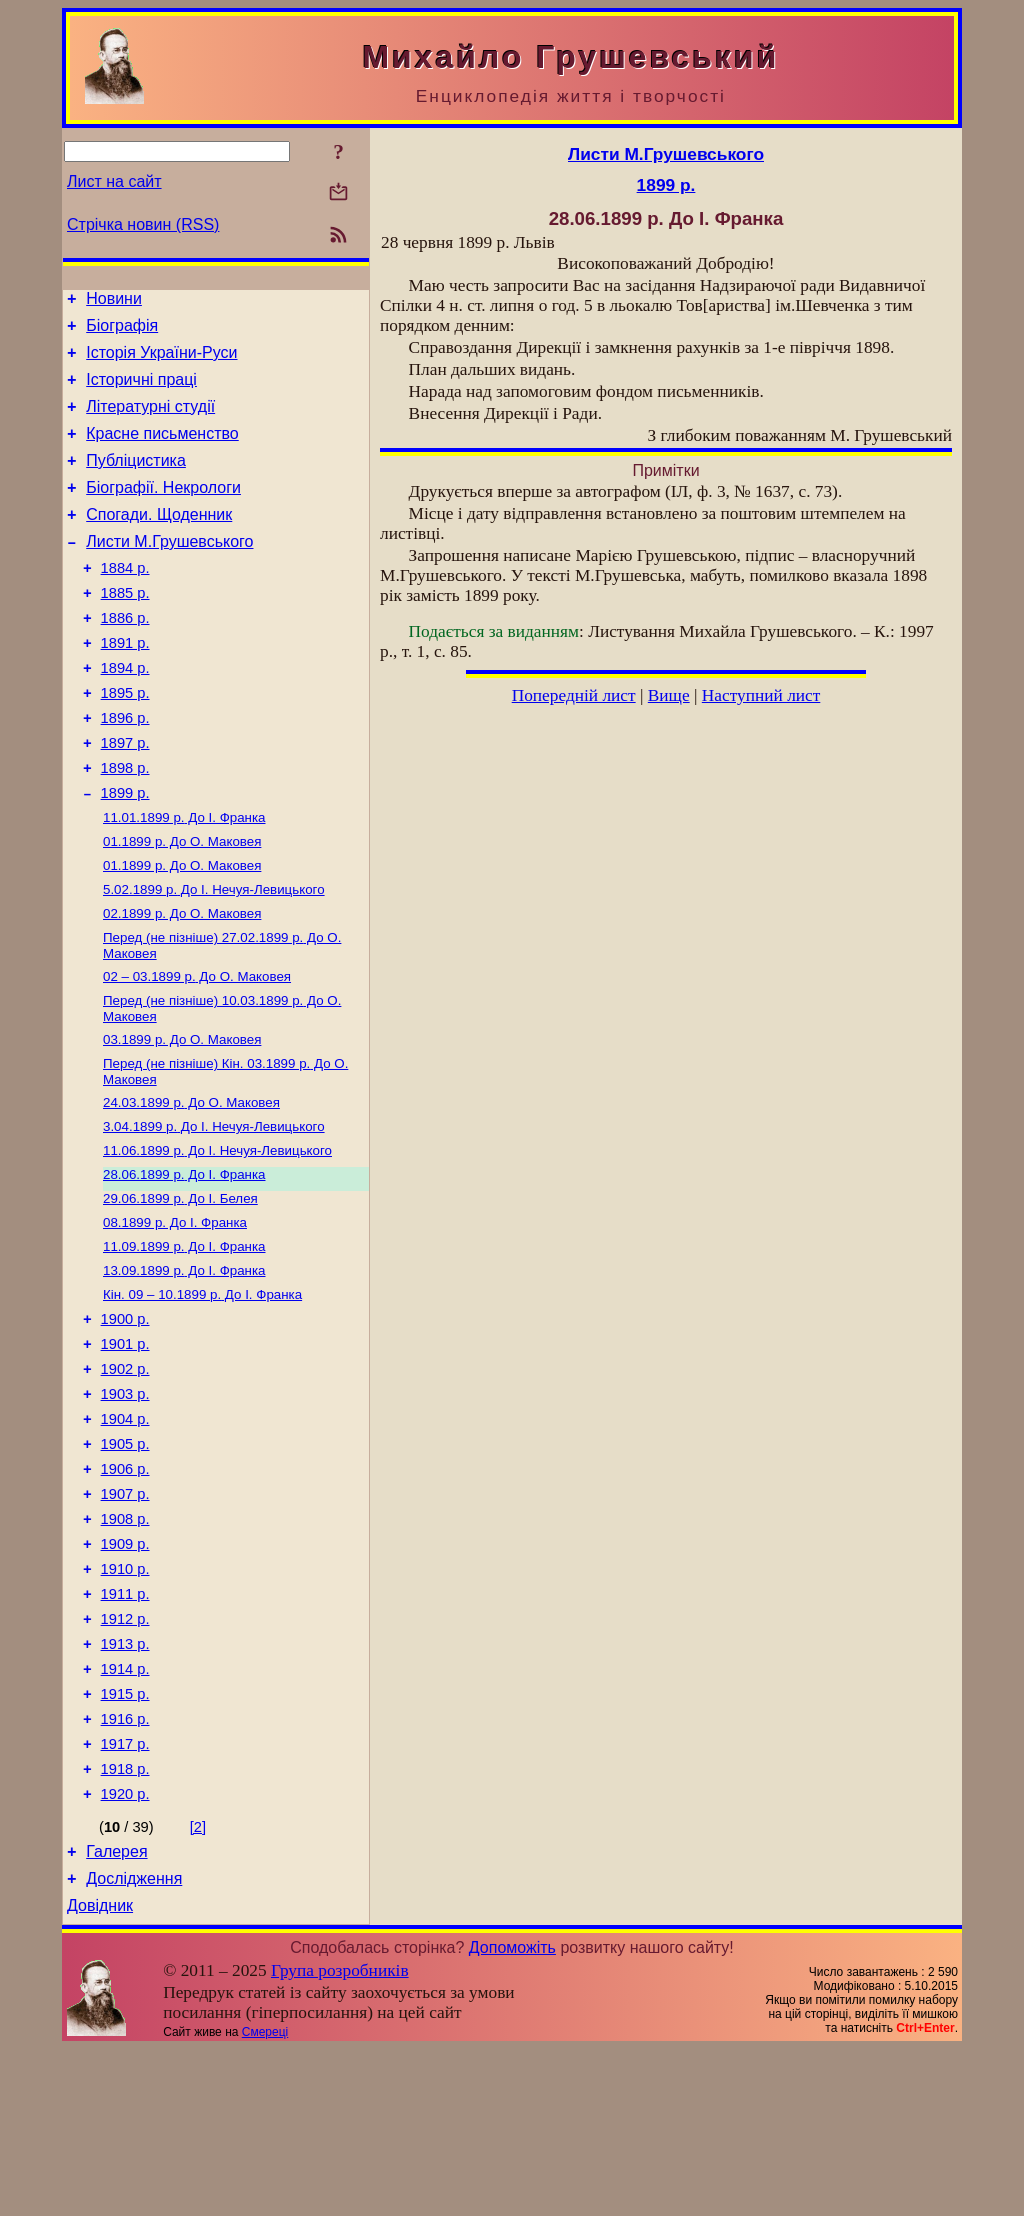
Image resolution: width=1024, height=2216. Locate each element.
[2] (198, 1985)
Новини (114, 301)
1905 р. (125, 1560)
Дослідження (134, 2042)
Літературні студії (150, 421)
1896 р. (125, 769)
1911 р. (125, 1728)
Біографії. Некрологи (163, 511)
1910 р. (125, 1700)
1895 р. (125, 741)
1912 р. (125, 1756)
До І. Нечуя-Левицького (214, 957)
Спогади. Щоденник (159, 541)
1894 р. (125, 713)
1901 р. (125, 1448)
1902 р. (125, 1476)
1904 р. (125, 1532)
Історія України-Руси (161, 361)
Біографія (122, 331)
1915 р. (125, 1840)
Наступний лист (761, 695)
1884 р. (125, 601)
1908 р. (125, 1644)
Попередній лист (574, 695)
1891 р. (125, 685)
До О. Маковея (182, 905)
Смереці (265, 2199)
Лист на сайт (114, 181)
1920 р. (125, 1952)
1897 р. (125, 797)
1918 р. (125, 1924)
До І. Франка (184, 879)
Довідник (100, 2072)
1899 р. (125, 853)
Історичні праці (141, 391)
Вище (669, 695)
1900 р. (125, 1420)
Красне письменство (162, 451)
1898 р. (125, 825)
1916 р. (125, 1868)
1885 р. (125, 629)
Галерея (116, 2012)
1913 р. (125, 1784)
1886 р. (125, 657)
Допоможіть (512, 2114)
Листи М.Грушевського (169, 571)
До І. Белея (180, 1288)
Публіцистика (136, 481)
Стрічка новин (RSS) (143, 224)
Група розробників (340, 2137)
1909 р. (125, 1672)
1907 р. (125, 1616)
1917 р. (125, 1896)
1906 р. (125, 1588)
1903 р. (125, 1504)
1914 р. (125, 1812)
